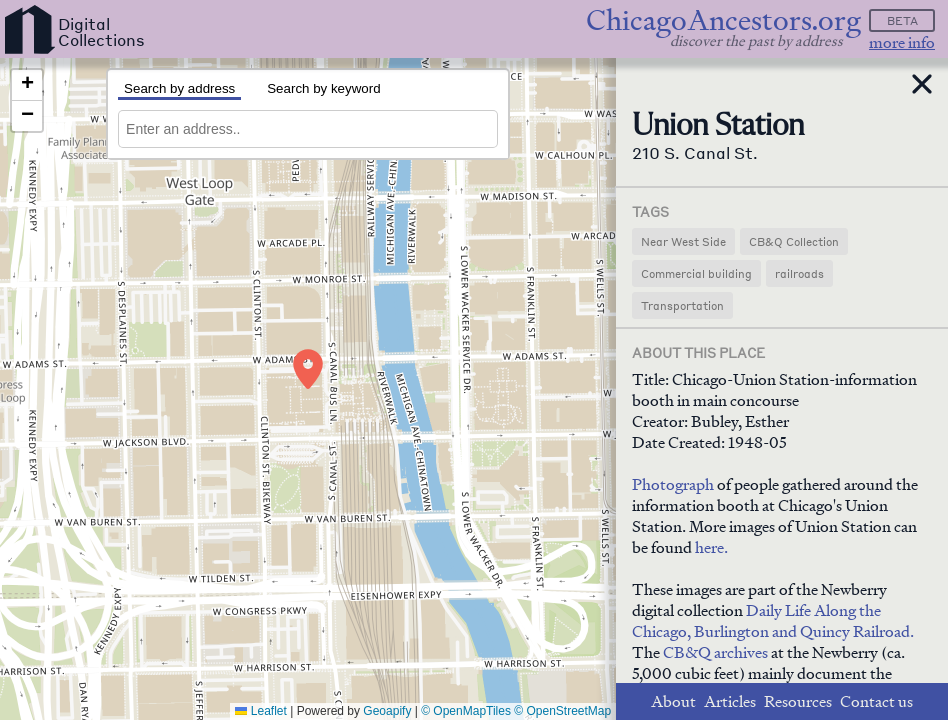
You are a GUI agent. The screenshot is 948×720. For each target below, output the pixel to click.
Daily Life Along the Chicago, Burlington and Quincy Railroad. (773, 621)
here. (711, 547)
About (673, 701)
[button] (308, 369)
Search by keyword (323, 88)
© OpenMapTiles (466, 711)
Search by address (179, 88)
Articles (730, 701)
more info (902, 42)
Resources (798, 701)
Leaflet (260, 711)
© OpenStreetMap (562, 711)
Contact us (876, 701)
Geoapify (387, 711)
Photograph (673, 484)
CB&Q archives (715, 652)
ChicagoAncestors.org (723, 20)
